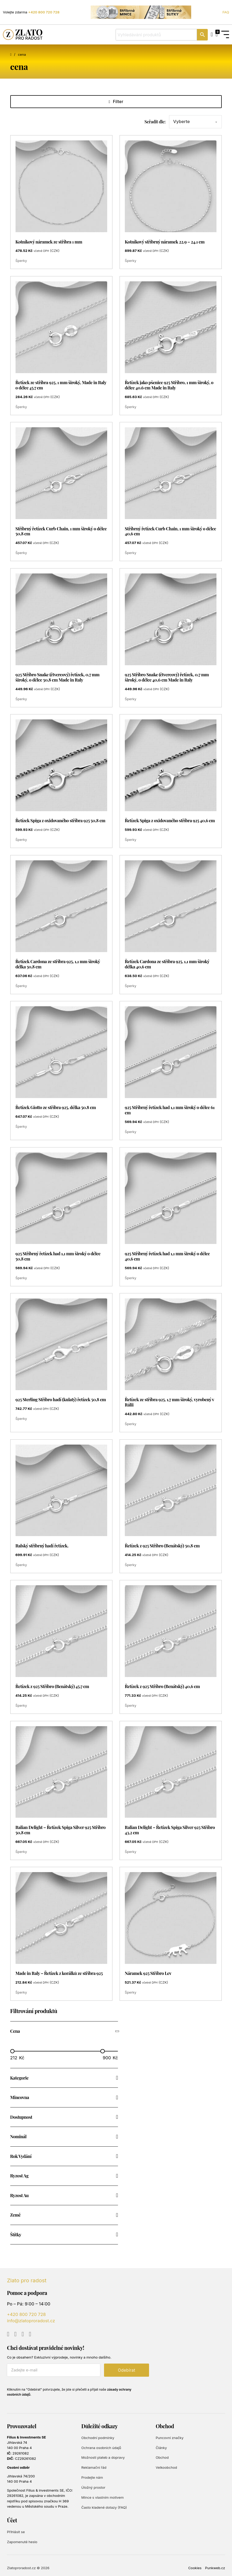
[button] (64, 2031)
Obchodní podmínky (97, 2438)
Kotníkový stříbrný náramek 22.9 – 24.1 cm (165, 241)
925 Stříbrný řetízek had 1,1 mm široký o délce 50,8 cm (58, 1255)
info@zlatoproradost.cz (31, 2321)
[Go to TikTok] (30, 2334)
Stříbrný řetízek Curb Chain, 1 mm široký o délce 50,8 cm (61, 530)
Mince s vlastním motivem (102, 2497)
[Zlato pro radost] (22, 34)
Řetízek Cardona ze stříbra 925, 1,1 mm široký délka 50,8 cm (58, 963)
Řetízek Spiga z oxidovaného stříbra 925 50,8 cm (60, 820)
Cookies (194, 2568)
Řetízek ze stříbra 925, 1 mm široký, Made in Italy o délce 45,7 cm (61, 384)
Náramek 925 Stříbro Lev (148, 1973)
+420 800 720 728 (44, 12)
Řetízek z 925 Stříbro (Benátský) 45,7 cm (52, 1686)
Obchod (162, 2458)
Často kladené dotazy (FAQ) (104, 2507)
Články (161, 2448)
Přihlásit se (16, 2532)
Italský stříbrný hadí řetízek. (42, 1545)
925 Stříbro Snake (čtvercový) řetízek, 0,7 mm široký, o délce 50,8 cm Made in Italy (58, 676)
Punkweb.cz (215, 2568)
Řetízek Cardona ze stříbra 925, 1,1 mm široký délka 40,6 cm (167, 963)
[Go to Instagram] (23, 2334)
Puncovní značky (170, 2438)
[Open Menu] (225, 35)
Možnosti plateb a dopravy (103, 2458)
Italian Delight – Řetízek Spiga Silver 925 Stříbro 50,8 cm (61, 1829)
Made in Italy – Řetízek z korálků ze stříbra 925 (59, 1973)
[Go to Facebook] (15, 2334)
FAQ (226, 12)
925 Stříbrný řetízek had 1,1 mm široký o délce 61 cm (170, 1109)
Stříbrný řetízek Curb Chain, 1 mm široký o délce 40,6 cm (170, 530)
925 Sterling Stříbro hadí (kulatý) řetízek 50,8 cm (61, 1399)
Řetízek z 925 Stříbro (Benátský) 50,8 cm (162, 1545)
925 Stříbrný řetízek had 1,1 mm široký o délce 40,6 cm (167, 1255)
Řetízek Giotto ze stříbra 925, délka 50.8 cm (56, 1107)
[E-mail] (53, 2370)
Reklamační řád (93, 2468)
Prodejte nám (92, 2477)
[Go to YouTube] (8, 2334)
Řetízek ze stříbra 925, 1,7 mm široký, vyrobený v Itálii (169, 1402)
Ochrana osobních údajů (101, 2448)
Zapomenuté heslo (22, 2542)
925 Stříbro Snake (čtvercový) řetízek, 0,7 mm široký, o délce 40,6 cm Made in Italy (167, 676)
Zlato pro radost (26, 2280)
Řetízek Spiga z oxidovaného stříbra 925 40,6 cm (170, 820)
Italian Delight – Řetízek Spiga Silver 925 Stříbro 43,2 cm (170, 1829)
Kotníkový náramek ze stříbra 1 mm (49, 241)
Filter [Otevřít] (116, 101)
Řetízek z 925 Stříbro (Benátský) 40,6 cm (162, 1686)
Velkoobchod (166, 2468)
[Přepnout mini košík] (217, 34)
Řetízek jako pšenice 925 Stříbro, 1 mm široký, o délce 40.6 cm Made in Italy (169, 384)
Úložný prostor (93, 2487)
